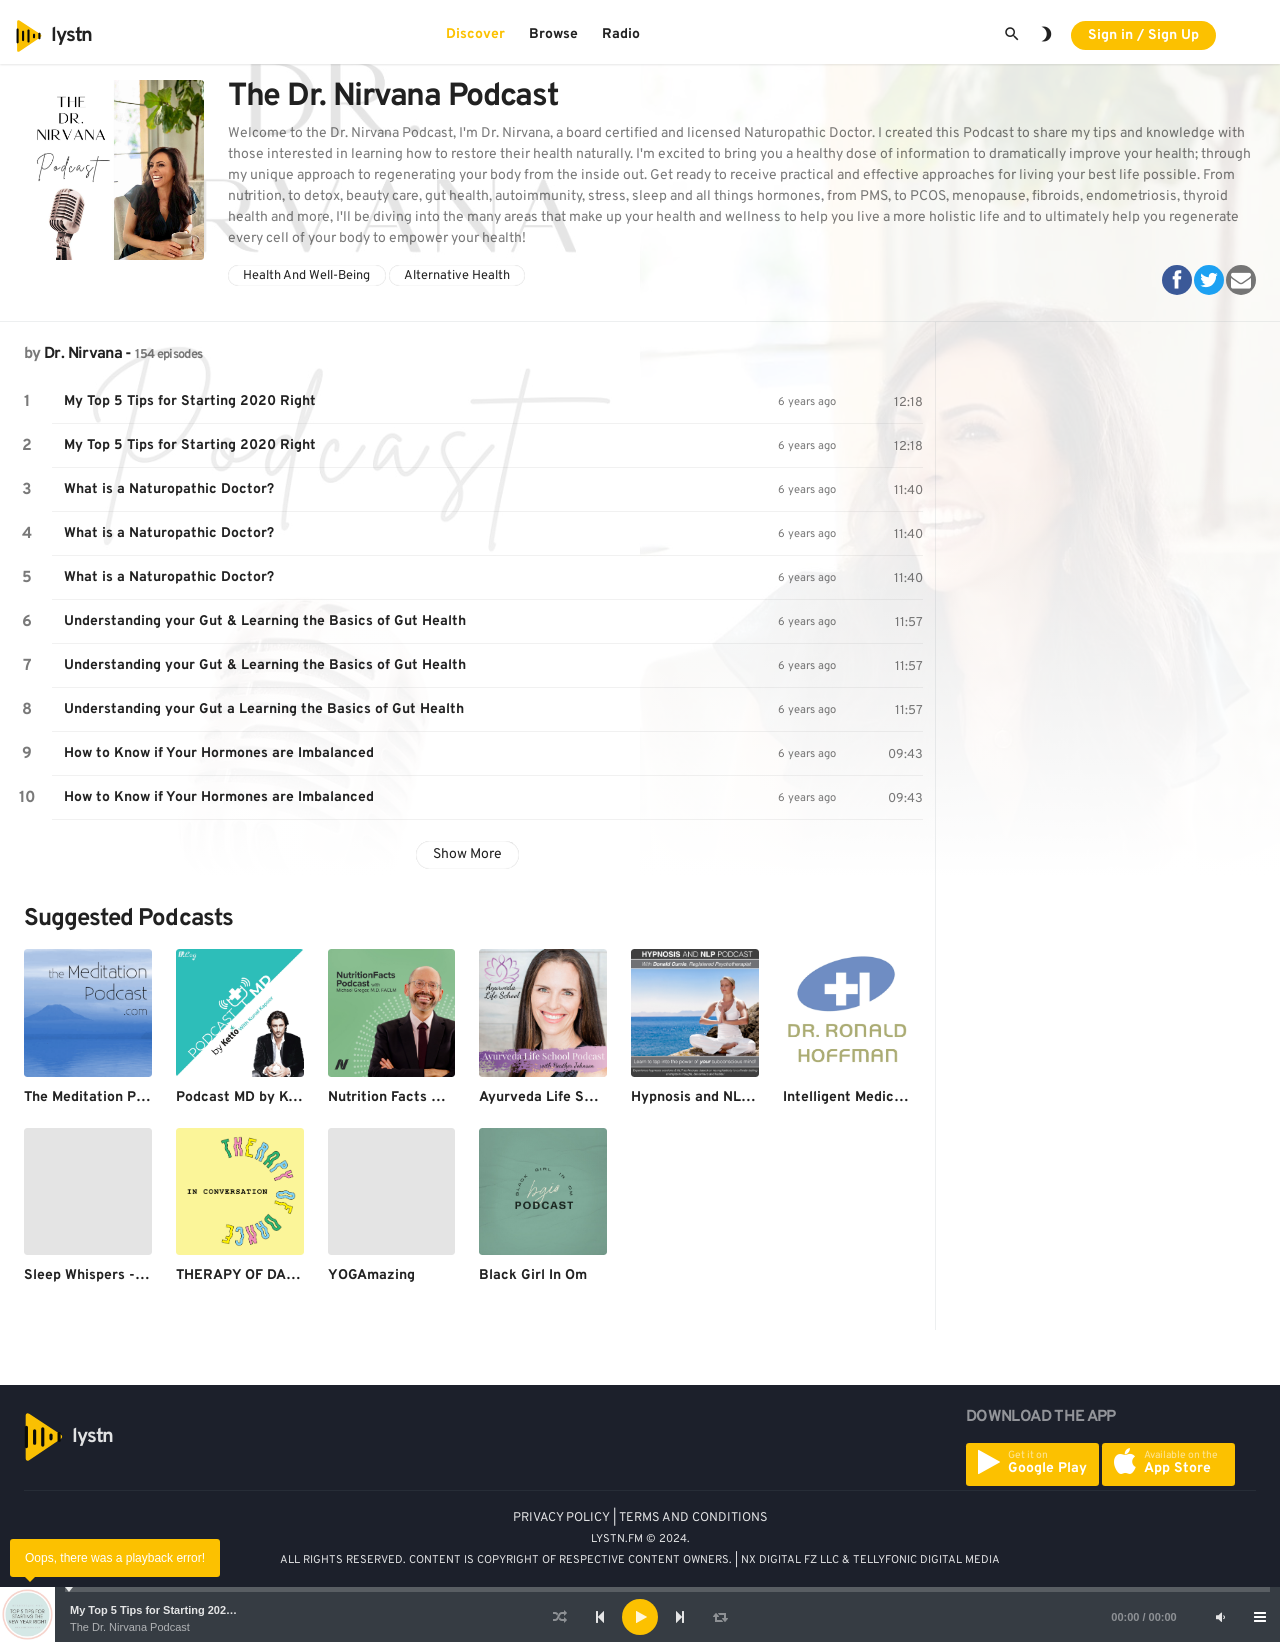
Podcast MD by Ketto (246, 1097)
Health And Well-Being (306, 276)
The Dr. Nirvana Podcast (130, 1627)
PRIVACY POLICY (561, 1518)
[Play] (640, 1617)
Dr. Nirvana (83, 354)
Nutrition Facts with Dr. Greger (430, 1097)
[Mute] (1220, 1617)
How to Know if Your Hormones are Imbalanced (219, 753)
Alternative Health (457, 276)
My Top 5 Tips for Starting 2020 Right (166, 1610)
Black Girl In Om (533, 1275)
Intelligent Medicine (848, 1097)
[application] (640, 1617)
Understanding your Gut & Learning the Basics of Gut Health (265, 621)
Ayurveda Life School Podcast (578, 1097)
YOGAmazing (371, 1275)
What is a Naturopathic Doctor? (169, 489)
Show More (467, 854)
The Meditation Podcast (102, 1097)
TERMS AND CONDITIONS (693, 1518)
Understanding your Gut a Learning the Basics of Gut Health (264, 709)
